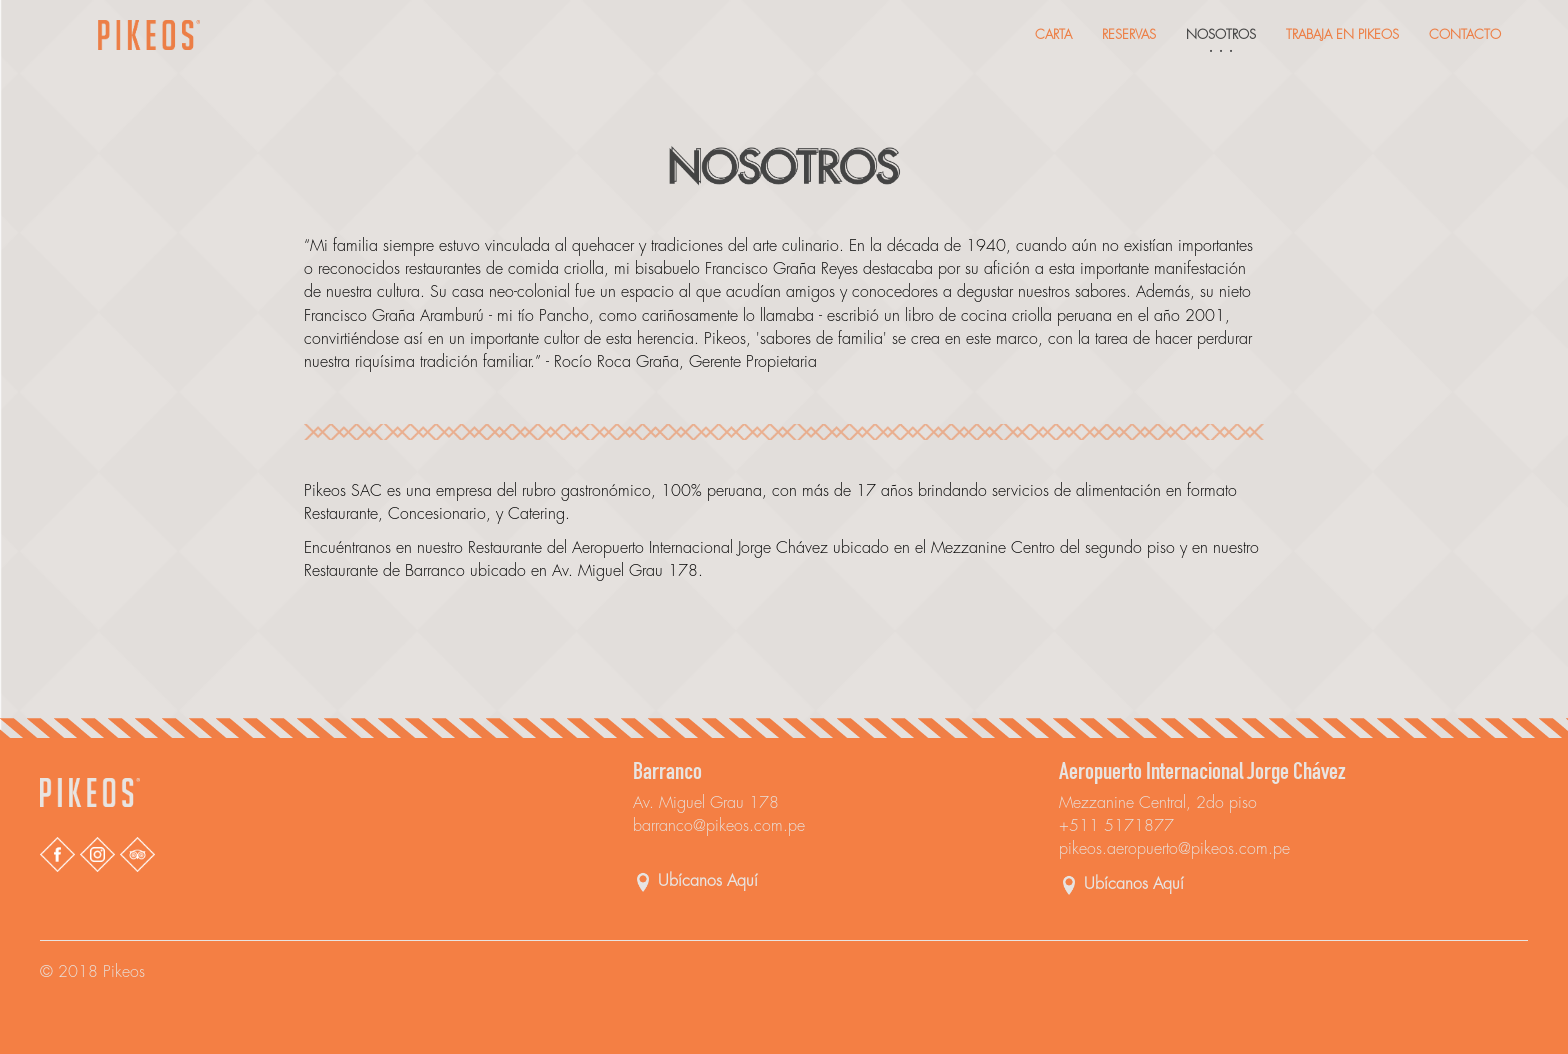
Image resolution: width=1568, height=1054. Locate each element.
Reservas (1129, 34)
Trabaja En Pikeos (1342, 34)
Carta (1053, 34)
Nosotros (1221, 34)
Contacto (1465, 34)
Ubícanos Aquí (708, 881)
